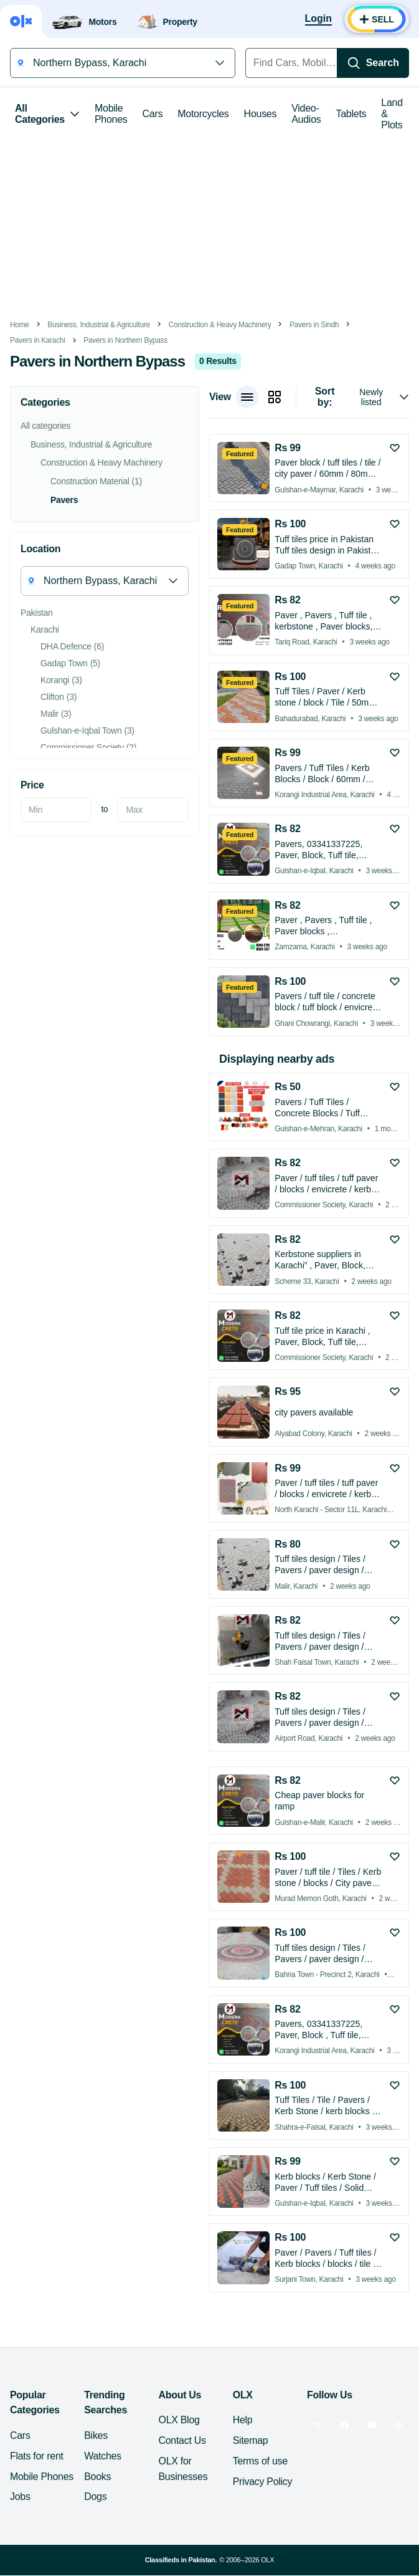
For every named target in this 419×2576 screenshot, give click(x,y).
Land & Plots (392, 113)
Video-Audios (306, 114)
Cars (153, 113)
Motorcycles (202, 113)
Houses (260, 113)
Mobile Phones (111, 114)
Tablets (351, 113)
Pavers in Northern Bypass (125, 340)
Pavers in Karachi (37, 340)
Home (19, 324)
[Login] (318, 19)
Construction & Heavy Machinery (220, 324)
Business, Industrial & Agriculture (98, 324)
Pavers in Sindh (314, 324)
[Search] (373, 63)
